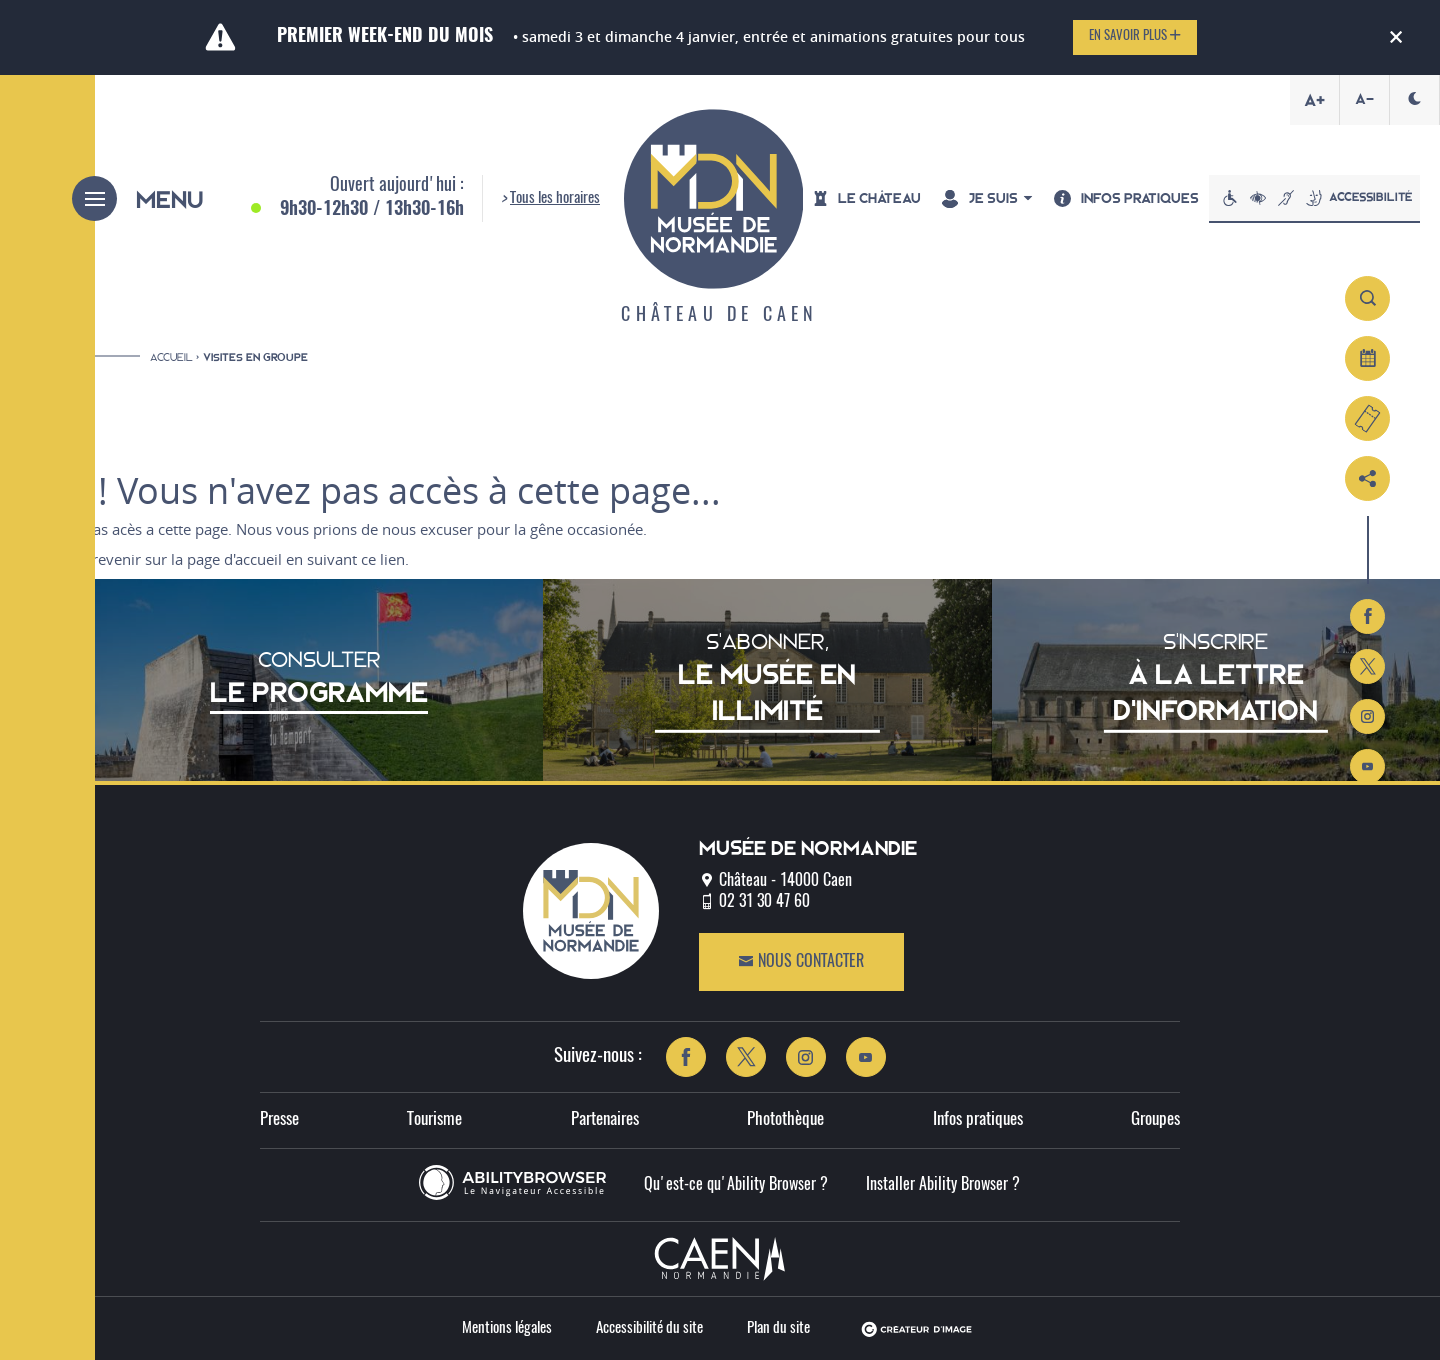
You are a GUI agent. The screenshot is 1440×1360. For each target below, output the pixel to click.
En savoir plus (1135, 36)
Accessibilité (1314, 198)
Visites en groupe (255, 357)
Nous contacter (801, 961)
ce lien (383, 559)
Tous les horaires (555, 198)
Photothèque (785, 1120)
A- (1364, 99)
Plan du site (778, 1328)
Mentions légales (507, 1328)
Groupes (1155, 1120)
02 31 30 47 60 (764, 902)
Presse (279, 1120)
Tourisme (434, 1120)
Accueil (171, 357)
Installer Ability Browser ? (943, 1185)
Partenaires (605, 1120)
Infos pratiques (978, 1120)
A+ (1314, 100)
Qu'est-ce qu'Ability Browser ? (736, 1185)
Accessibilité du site (649, 1328)
